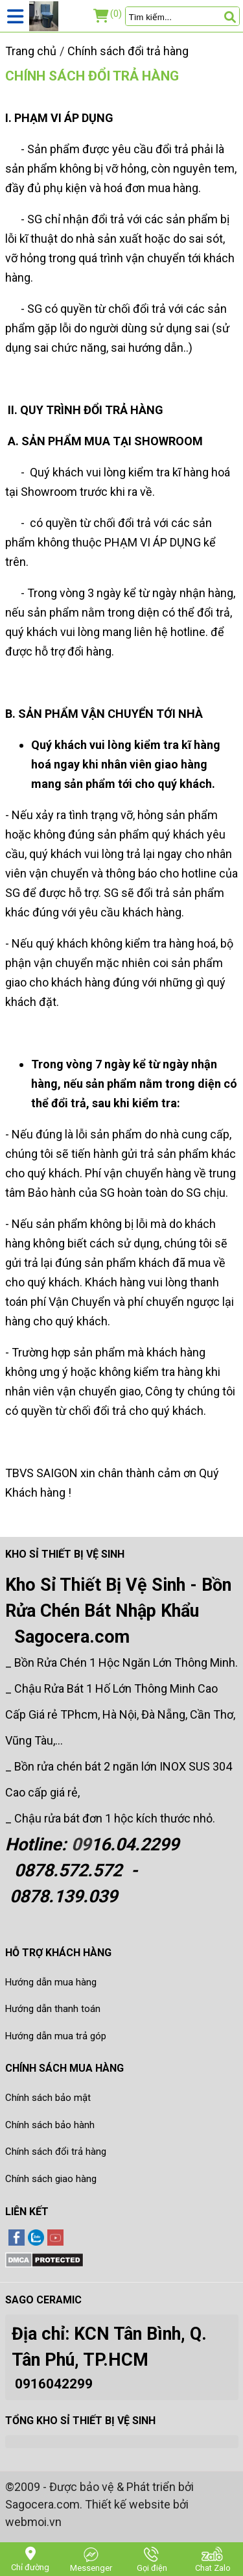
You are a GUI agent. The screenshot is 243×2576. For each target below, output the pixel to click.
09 (81, 1844)
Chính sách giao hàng (51, 2179)
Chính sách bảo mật (48, 2098)
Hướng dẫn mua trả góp (55, 2036)
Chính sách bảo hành (50, 2125)
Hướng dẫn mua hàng (51, 1982)
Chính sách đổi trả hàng (92, 76)
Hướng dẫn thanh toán (52, 2009)
